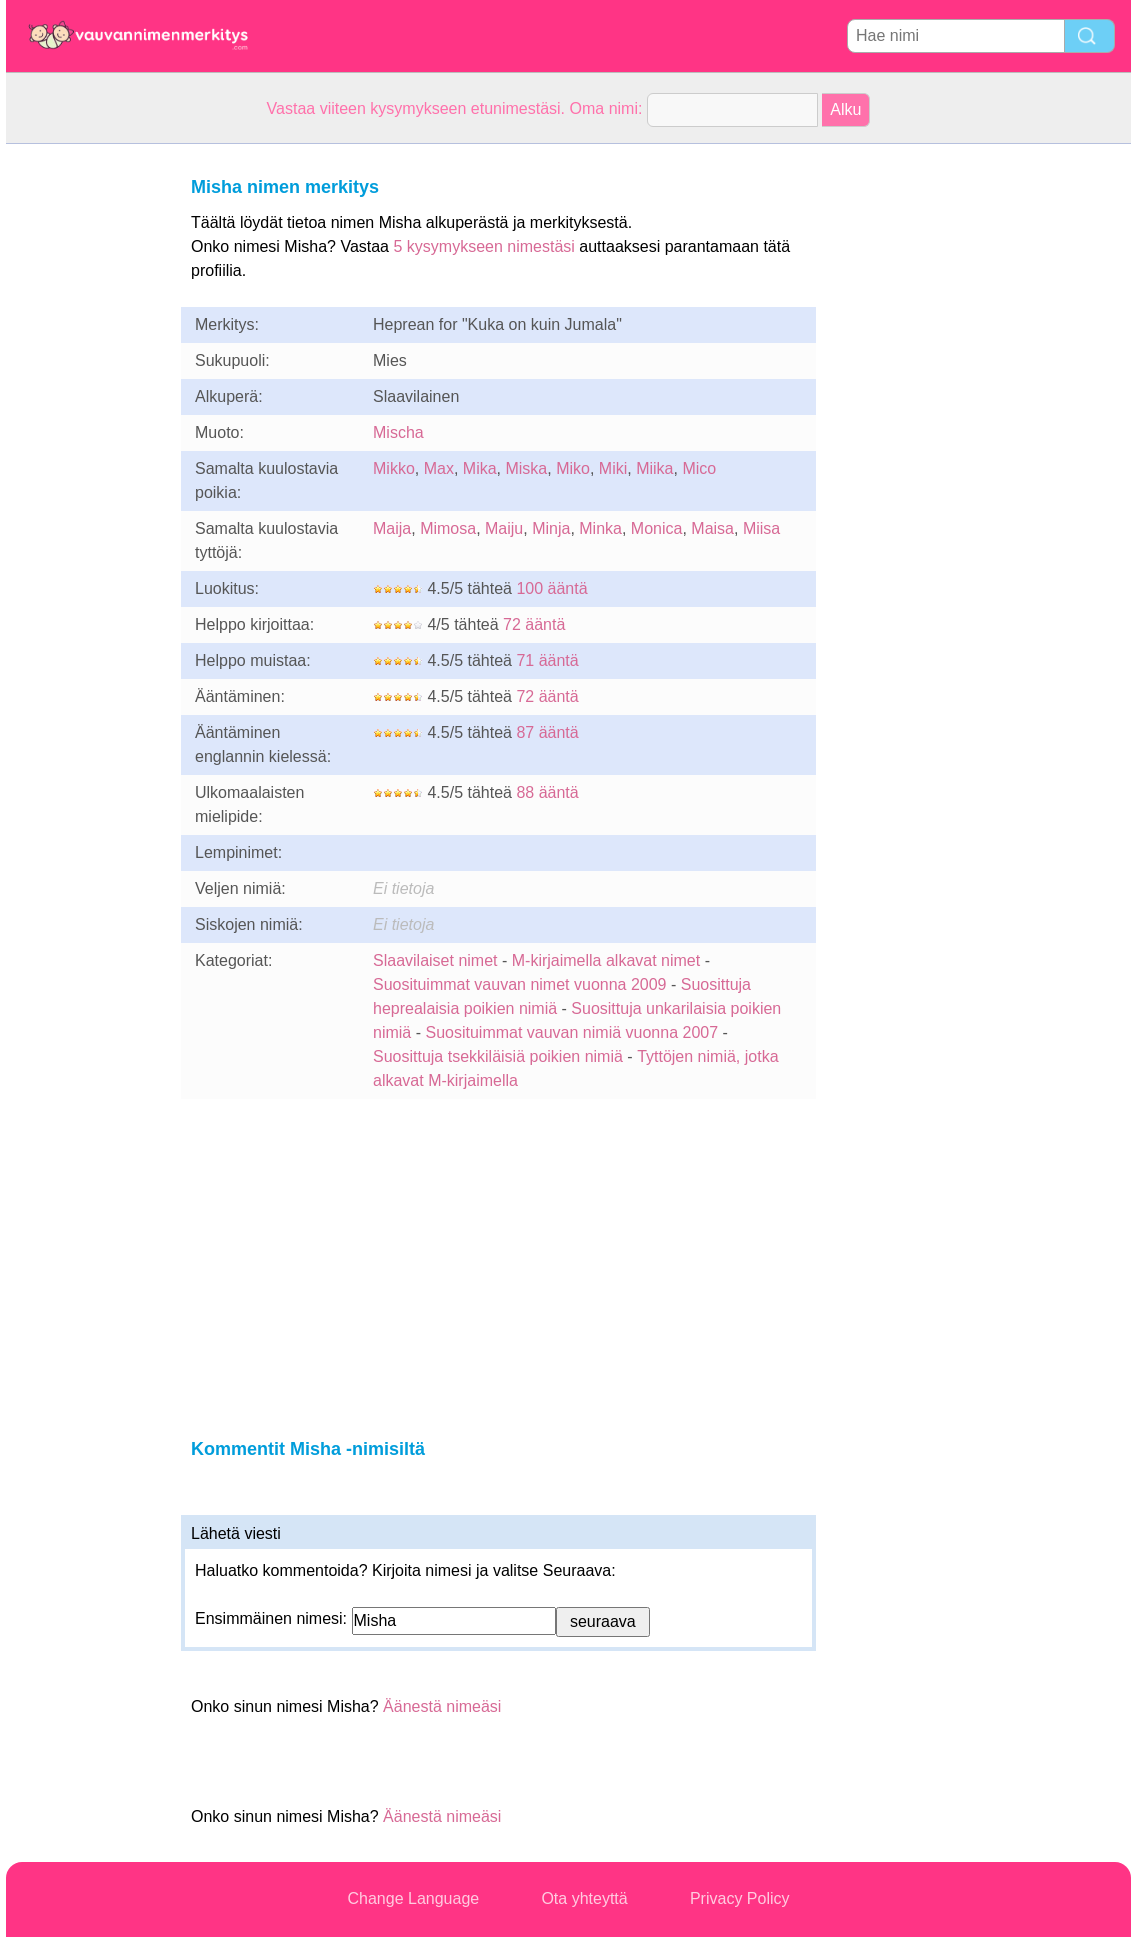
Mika (480, 468)
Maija (392, 528)
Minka (600, 528)
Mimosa (448, 528)
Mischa (398, 432)
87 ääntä (547, 732)
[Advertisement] (86, 444)
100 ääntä (551, 588)
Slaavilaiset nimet (435, 960)
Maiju (504, 528)
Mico (699, 468)
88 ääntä (547, 792)
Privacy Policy (740, 1898)
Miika (654, 468)
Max (439, 468)
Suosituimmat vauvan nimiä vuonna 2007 (571, 1032)
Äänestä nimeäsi (442, 1706)
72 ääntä (534, 624)
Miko (573, 468)
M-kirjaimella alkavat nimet (606, 960)
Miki (613, 468)
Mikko (394, 468)
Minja (551, 528)
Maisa (712, 528)
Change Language (414, 1898)
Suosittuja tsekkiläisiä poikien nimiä (498, 1056)
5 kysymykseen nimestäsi (483, 246)
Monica (657, 528)
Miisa (761, 528)
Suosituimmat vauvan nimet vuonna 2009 (520, 984)
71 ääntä (547, 660)
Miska (526, 468)
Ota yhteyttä (584, 1898)
